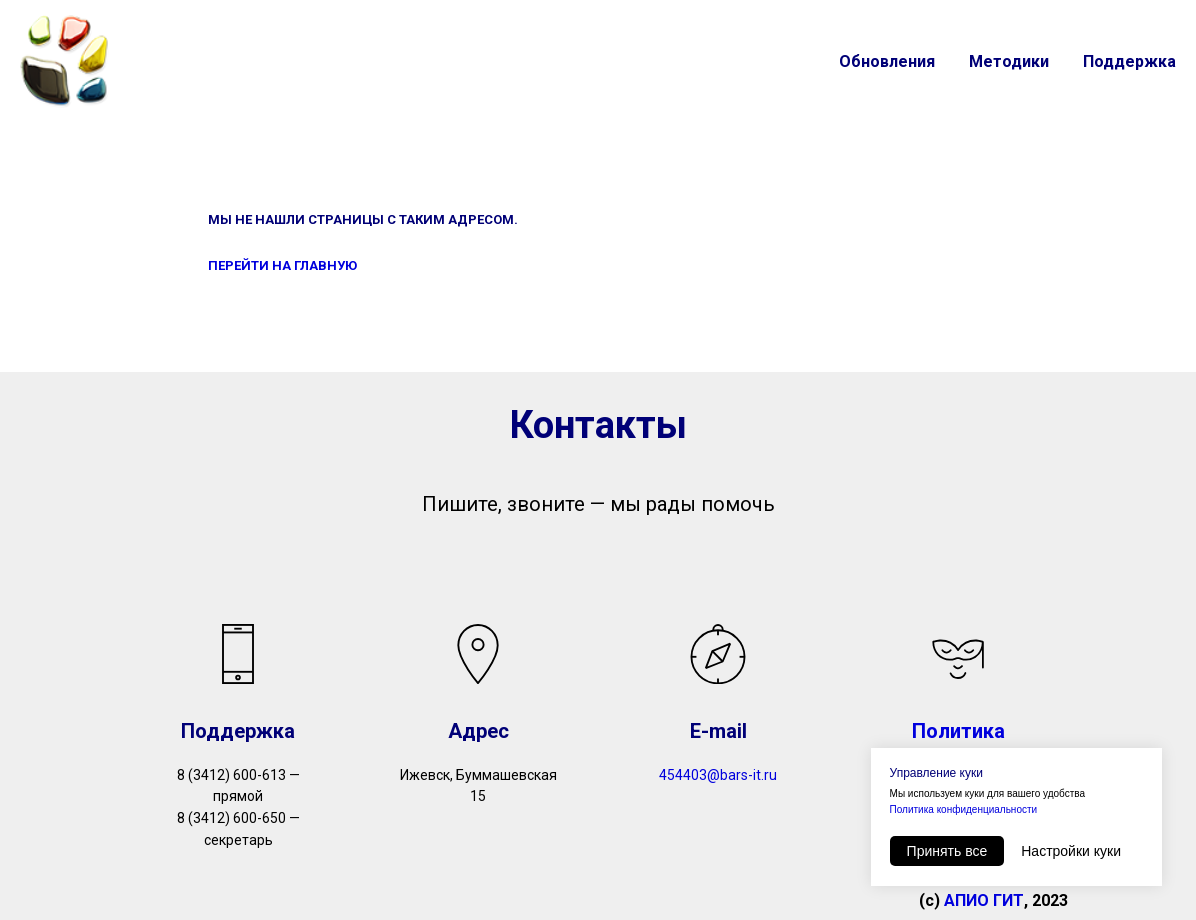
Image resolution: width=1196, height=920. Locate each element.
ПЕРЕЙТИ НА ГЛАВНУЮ (282, 265)
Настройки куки (1071, 851)
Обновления (887, 61)
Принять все (947, 851)
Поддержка (1129, 61)
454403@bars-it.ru (718, 775)
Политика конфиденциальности (964, 809)
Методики (1009, 61)
